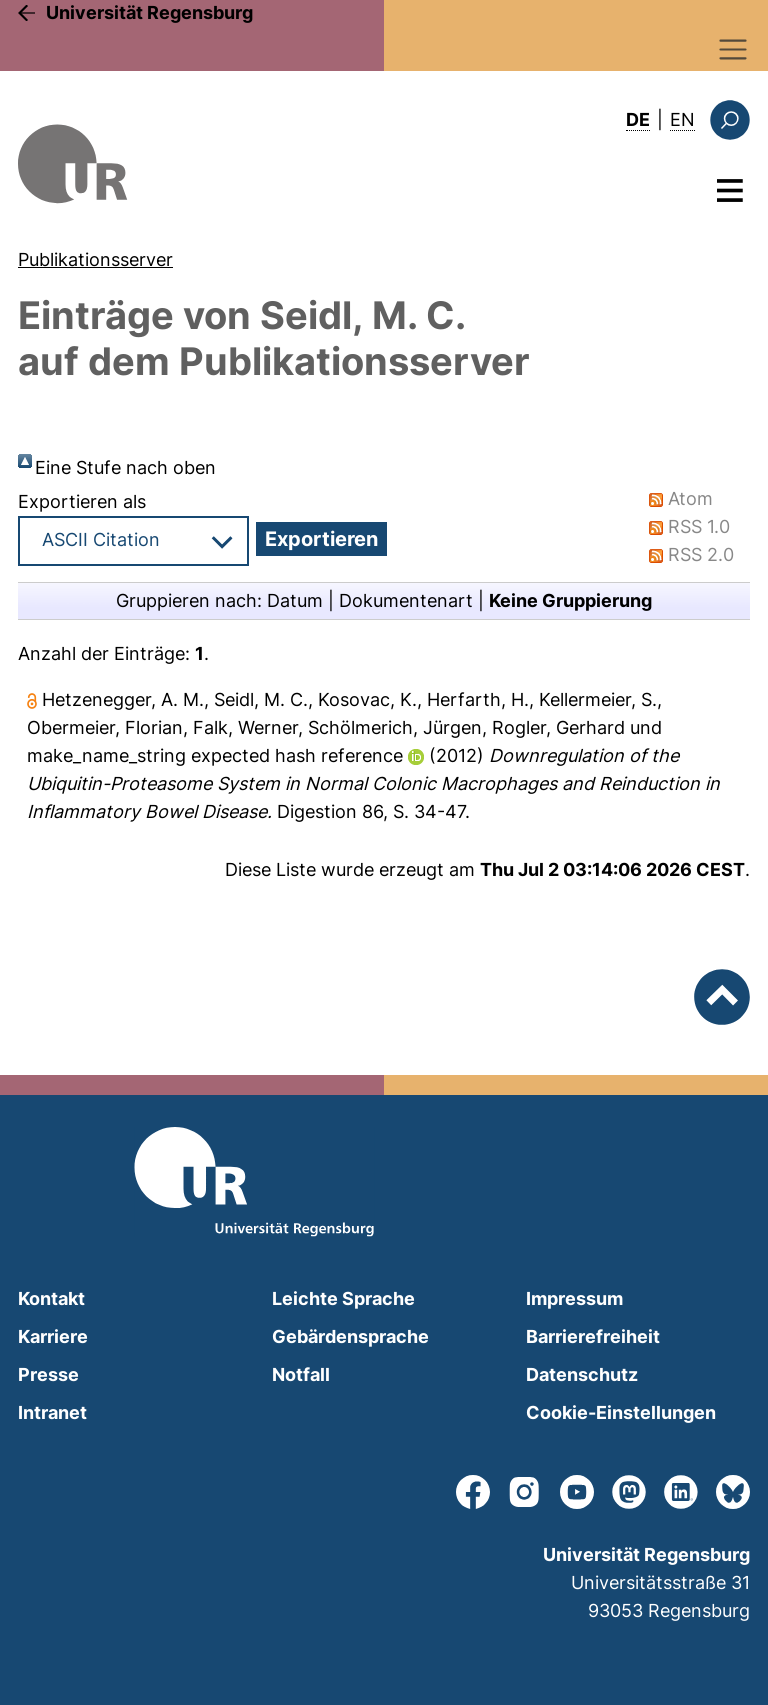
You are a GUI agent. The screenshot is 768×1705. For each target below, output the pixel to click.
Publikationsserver (95, 259)
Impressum (574, 1298)
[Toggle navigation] (733, 49)
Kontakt (51, 1298)
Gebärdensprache (350, 1336)
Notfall (301, 1374)
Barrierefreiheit (593, 1336)
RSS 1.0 (699, 526)
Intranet (52, 1412)
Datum (295, 600)
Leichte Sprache (343, 1298)
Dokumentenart (406, 600)
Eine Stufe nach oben (125, 467)
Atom (690, 498)
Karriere (53, 1336)
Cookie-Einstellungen (621, 1412)
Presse (48, 1374)
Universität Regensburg (149, 12)
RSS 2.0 (701, 554)
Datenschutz (582, 1374)
